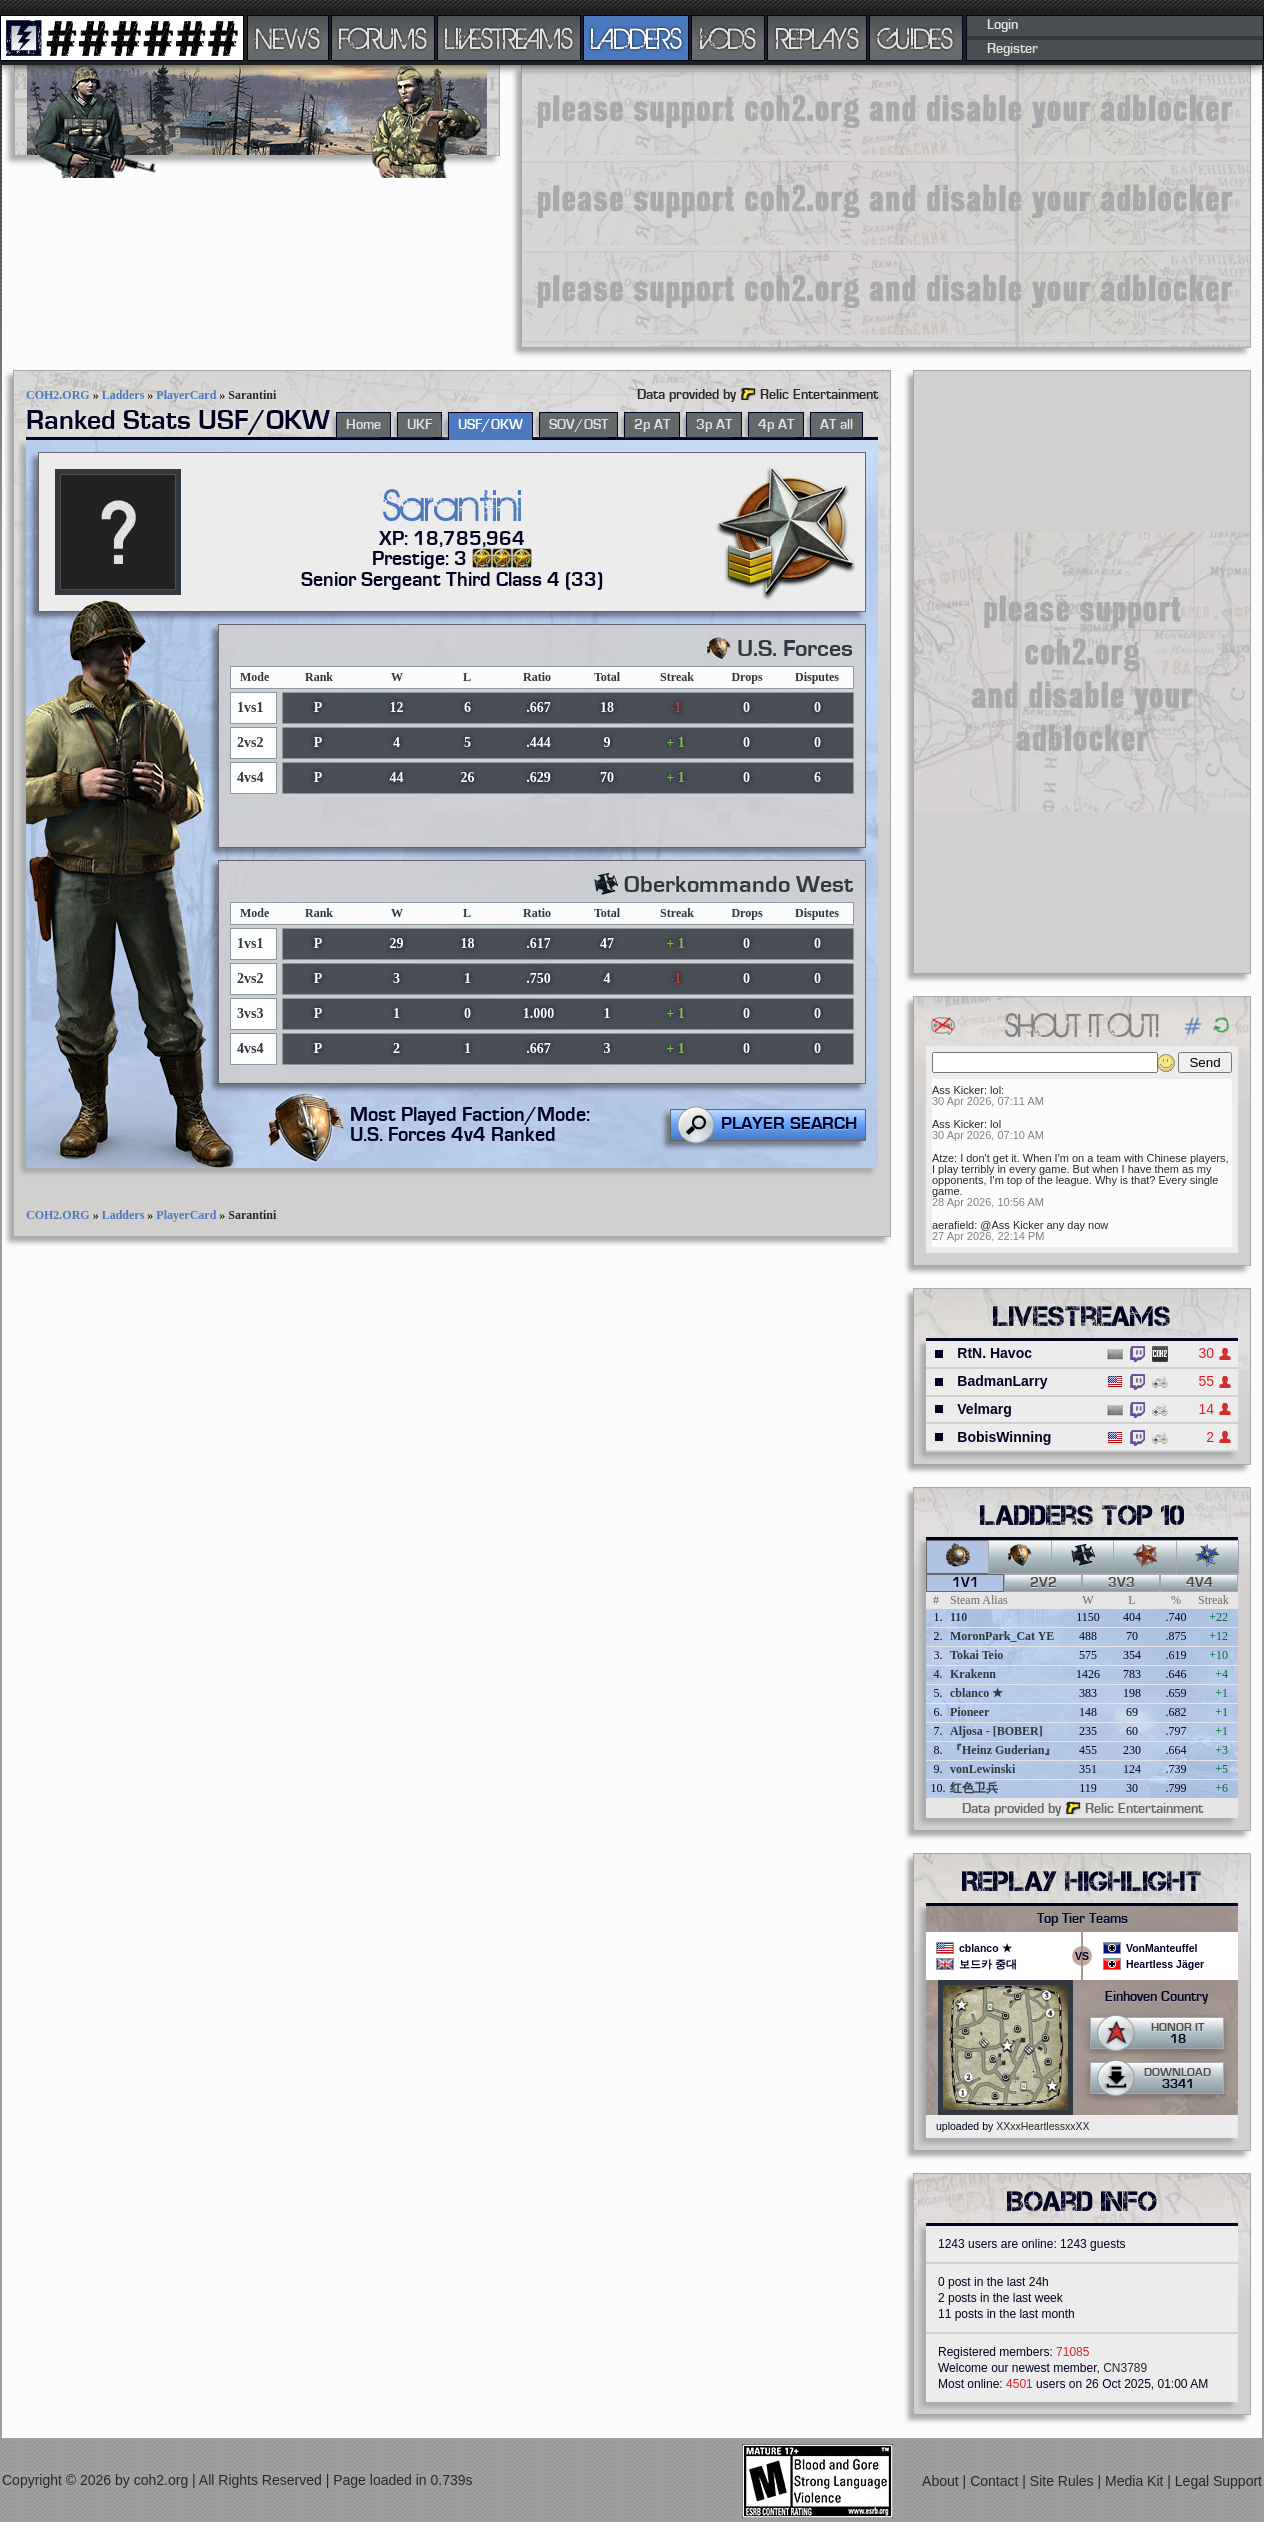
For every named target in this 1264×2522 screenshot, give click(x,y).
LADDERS (636, 38)
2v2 (1043, 1583)
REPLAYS (817, 38)
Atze (943, 1158)
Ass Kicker (958, 1090)
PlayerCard (186, 395)
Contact (996, 2480)
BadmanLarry (1002, 1381)
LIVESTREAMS (509, 38)
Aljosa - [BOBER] (996, 1731)
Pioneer (969, 1712)
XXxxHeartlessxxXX (1042, 2126)
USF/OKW (490, 425)
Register (1012, 49)
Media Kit (1136, 2480)
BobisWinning (1004, 1437)
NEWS (288, 38)
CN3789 (1125, 2368)
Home (363, 425)
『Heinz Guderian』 (1003, 1750)
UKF (419, 425)
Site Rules (1064, 2480)
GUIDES (916, 38)
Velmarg (984, 1409)
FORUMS (383, 38)
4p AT (776, 425)
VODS (728, 38)
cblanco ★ (976, 1693)
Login (1002, 25)
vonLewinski (982, 1769)
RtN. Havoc (994, 1353)
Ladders (123, 395)
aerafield (953, 1225)
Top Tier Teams (1082, 1919)
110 (958, 1617)
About (942, 2480)
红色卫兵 (974, 1788)
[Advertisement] (796, 205)
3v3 (1121, 1583)
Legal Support (1218, 2480)
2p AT (652, 425)
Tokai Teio (976, 1655)
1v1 (965, 1583)
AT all (836, 425)
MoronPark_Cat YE (1002, 1636)
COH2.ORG (58, 395)
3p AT (714, 425)
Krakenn (973, 1674)
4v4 (1199, 1583)
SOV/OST (578, 425)
